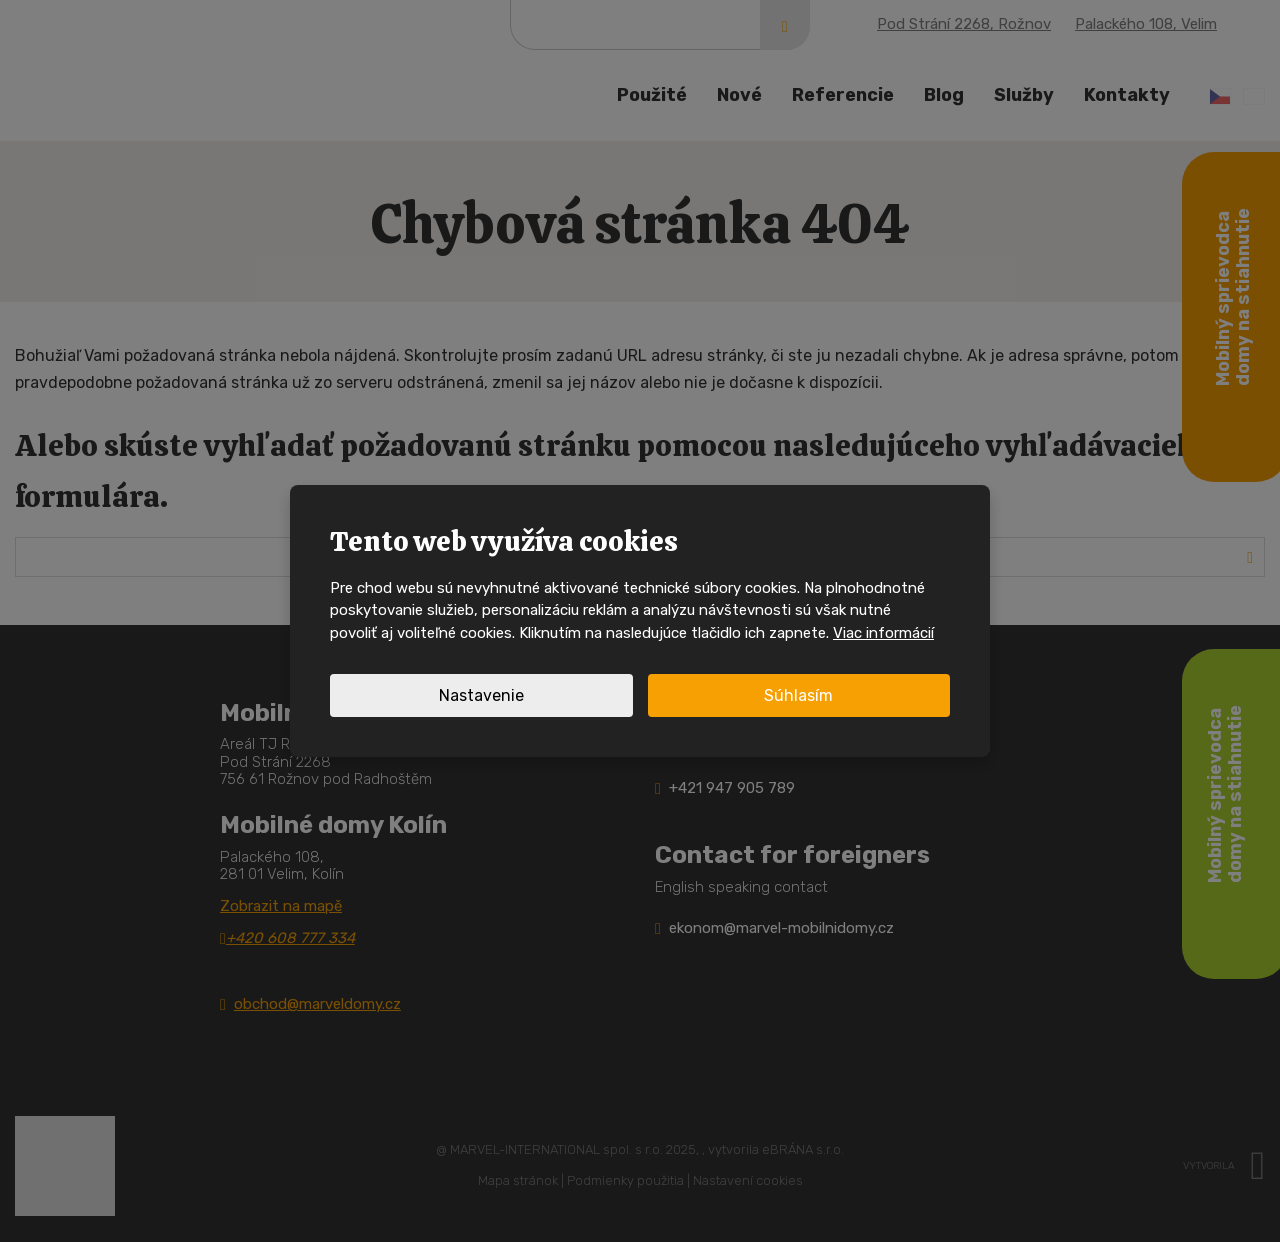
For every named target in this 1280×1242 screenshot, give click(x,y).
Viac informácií (883, 633)
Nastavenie (481, 695)
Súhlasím (798, 695)
